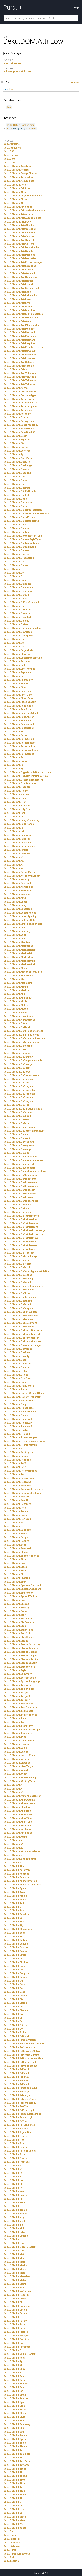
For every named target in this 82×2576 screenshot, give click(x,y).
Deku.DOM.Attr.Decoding (17, 591)
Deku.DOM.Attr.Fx (13, 764)
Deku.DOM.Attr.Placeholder (19, 1408)
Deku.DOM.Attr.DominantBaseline (22, 628)
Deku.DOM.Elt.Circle (14, 1955)
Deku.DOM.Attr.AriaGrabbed (19, 273)
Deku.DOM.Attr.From (15, 761)
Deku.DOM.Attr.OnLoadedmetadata (23, 1160)
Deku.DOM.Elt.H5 (13, 2184)
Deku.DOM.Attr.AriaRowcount (19, 351)
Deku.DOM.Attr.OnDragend (18, 1086)
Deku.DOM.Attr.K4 (13, 868)
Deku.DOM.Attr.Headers (16, 787)
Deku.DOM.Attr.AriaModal (18, 306)
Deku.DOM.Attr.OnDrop (16, 1105)
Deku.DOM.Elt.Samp (14, 2376)
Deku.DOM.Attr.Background (19, 421)
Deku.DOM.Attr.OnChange (17, 1064)
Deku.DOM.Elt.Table (14, 2442)
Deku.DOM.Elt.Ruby (14, 2369)
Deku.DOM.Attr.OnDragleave (19, 1093)
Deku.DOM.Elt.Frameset (16, 2162)
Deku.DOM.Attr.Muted (15, 1008)
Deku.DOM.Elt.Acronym (16, 1870)
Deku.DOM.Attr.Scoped (16, 1541)
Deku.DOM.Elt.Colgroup (16, 1973)
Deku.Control (10, 155)
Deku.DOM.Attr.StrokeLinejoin (20, 1655)
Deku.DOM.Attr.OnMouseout (19, 1190)
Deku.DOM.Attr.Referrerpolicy (20, 1470)
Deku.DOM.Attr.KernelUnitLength (21, 875)
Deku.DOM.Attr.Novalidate (18, 1016)
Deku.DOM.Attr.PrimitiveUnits (20, 1445)
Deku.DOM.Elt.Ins (13, 2224)
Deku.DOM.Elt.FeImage (16, 2091)
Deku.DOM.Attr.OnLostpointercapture (24, 1171)
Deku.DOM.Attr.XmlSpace (17, 1833)
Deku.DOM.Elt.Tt (12, 2498)
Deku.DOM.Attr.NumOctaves (19, 1020)
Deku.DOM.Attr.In (13, 827)
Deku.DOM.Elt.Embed (15, 2032)
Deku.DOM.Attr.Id (13, 816)
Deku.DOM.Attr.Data (14, 580)
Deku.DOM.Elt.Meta (14, 2272)
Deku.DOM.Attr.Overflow (17, 1378)
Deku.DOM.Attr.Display (16, 620)
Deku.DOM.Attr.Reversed (17, 1504)
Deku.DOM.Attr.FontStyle (17, 720)
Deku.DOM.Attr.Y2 (13, 1847)
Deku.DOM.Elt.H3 (13, 2176)
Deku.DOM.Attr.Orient (15, 1374)
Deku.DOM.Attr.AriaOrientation (20, 317)
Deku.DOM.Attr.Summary (17, 1674)
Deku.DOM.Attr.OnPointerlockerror (23, 1234)
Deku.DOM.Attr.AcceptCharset (20, 173)
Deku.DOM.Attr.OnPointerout (19, 1241)
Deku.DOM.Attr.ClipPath (16, 487)
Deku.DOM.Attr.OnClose (16, 1071)
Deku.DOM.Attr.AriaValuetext (19, 384)
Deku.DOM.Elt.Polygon (16, 2335)
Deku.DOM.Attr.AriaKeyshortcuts (21, 288)
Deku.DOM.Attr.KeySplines (18, 886)
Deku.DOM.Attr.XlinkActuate (19, 1799)
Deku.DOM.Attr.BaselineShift (19, 432)
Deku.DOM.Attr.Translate (17, 1733)
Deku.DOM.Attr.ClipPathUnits (19, 491)
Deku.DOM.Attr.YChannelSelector (22, 1851)
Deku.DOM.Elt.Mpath (15, 2284)
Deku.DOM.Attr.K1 (13, 857)
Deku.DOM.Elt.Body (14, 1932)
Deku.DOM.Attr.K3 (13, 864)
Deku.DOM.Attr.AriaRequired (19, 343)
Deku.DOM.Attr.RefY (14, 1467)
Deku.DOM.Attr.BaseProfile (18, 428)
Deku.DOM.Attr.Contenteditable (21, 543)
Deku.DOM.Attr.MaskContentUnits (22, 971)
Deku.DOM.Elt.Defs (14, 1984)
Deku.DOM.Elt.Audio (14, 1903)
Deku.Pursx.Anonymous (16, 2553)
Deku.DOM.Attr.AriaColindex (19, 232)
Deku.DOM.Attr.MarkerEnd (18, 946)
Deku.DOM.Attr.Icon (14, 813)
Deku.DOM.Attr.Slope (15, 1570)
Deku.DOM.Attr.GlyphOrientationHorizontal (27, 772)
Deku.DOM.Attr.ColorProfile (19, 517)
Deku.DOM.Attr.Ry (13, 1526)
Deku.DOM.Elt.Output (15, 2313)
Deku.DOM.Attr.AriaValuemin (19, 376)
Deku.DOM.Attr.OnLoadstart (19, 1167)
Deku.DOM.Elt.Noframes (17, 2291)
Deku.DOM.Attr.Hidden (16, 794)
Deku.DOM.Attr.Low (14, 938)
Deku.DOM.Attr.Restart (16, 1496)
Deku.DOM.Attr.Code (15, 498)
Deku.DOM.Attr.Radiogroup (18, 1452)
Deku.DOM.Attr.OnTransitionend (21, 1334)
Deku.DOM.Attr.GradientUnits (19, 783)
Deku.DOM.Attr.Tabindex (17, 1685)
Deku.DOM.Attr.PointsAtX (17, 1419)
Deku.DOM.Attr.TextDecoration (20, 1707)
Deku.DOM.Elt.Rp (12, 2361)
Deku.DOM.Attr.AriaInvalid (18, 284)
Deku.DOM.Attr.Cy (13, 572)
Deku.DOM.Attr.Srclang (16, 1607)
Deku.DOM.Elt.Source (15, 2398)
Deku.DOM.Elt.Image (15, 2213)
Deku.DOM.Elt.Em (13, 2028)
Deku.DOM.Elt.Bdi (13, 1918)
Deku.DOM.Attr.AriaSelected (19, 362)
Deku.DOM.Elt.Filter (14, 2139)
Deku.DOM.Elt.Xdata (14, 2527)
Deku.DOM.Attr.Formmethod (19, 746)
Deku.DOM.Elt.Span (14, 2402)
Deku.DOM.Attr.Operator (17, 1363)
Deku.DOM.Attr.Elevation (17, 654)
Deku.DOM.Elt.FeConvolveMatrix (21, 2051)
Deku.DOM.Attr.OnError (16, 1119)
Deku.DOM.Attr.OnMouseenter (20, 1178)
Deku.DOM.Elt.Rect (14, 2357)
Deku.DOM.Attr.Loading (16, 931)
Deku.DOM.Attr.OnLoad (16, 1153)
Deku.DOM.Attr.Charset (16, 469)
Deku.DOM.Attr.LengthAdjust (19, 912)
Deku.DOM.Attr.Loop (14, 934)
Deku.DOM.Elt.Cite (13, 1958)
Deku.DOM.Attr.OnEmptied (18, 1112)
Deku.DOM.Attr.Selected (17, 1548)
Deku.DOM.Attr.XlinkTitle (17, 1818)
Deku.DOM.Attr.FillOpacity (18, 680)
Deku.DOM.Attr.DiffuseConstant (21, 602)
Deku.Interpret (11, 2538)
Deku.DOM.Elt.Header (15, 2195)
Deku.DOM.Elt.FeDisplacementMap (23, 2058)
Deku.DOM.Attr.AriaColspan (19, 236)
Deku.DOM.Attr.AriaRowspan (19, 358)
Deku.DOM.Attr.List (14, 927)
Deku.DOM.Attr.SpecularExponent (22, 1589)
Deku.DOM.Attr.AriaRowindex (19, 354)
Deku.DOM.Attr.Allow (15, 199)
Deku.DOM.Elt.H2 (13, 2173)
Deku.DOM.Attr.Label (15, 901)
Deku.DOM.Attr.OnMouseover (20, 1193)
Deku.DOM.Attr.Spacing (16, 1578)
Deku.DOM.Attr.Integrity (16, 838)
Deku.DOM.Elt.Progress (16, 2346)
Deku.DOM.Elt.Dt (12, 2021)
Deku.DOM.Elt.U (12, 2501)
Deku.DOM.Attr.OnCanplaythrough (22, 1060)
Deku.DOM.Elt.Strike (14, 2409)
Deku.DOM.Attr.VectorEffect (19, 1755)
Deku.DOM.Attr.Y (12, 1840)
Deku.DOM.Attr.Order (15, 1371)
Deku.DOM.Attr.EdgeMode (18, 650)
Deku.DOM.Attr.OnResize (17, 1263)
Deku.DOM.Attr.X (12, 1785)
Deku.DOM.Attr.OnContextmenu (21, 1075)
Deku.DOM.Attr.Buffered (17, 450)
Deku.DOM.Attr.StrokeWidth (19, 1666)
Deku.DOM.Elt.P (12, 2317)
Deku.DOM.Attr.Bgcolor (16, 439)
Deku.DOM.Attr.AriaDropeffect (20, 258)
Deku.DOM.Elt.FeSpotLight (18, 2117)
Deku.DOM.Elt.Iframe (15, 2210)
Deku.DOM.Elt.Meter (14, 2280)
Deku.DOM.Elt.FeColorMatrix (19, 2040)
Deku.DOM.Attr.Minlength (17, 997)
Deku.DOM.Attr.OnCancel (17, 1053)
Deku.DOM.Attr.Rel (13, 1474)
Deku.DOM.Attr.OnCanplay (18, 1056)
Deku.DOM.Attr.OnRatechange (20, 1256)
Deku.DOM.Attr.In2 (13, 831)
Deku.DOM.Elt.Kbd (13, 2228)
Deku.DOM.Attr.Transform (18, 1725)
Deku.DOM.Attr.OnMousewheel (20, 1201)
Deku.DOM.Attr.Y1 (13, 1844)
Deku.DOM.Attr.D (12, 576)
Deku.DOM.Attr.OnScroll (17, 1267)
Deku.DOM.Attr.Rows (15, 1515)
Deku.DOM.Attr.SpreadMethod (20, 1596)
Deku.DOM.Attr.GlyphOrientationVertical (25, 776)
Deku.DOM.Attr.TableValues (19, 1688)
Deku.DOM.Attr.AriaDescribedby (21, 247)
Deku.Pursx (9, 2550)
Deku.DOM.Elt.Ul (12, 2505)
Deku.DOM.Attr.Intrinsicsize (19, 846)
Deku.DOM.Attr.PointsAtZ (17, 1426)
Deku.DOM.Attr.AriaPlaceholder (21, 325)
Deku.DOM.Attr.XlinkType (17, 1821)
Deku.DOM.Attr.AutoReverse (19, 399)
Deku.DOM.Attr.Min (14, 994)
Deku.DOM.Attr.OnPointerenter (20, 1223)
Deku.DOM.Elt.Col (13, 1969)
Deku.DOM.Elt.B (12, 1907)
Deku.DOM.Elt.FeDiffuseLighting (21, 2054)
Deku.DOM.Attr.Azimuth (16, 417)
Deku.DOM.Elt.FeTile (15, 2121)
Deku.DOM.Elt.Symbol (15, 2439)
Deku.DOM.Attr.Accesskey (18, 177)
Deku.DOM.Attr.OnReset (16, 1260)
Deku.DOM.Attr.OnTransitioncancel (23, 1330)
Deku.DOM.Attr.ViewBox (16, 1762)
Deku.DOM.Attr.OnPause (17, 1204)
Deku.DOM (9, 162)
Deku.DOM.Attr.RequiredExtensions (23, 1489)
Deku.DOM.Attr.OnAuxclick (18, 1045)
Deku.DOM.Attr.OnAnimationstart (22, 1042)
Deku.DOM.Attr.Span (14, 1581)
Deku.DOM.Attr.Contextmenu (19, 547)
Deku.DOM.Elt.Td (13, 2450)
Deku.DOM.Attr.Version (16, 1759)
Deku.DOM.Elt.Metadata (16, 2276)
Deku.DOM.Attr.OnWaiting (17, 1348)
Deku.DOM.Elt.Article (15, 1895)
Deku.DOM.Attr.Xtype (15, 1836)
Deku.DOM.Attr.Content (16, 532)
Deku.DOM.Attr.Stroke (15, 1641)
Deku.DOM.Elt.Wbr (13, 2524)
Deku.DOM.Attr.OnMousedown (20, 1175)
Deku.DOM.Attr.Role (14, 1507)
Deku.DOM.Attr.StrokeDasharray (21, 1644)
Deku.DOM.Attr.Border (16, 447)
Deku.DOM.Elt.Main (14, 2254)
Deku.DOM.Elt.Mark (14, 2261)
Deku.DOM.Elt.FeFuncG (16, 2080)
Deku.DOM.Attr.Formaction (18, 739)
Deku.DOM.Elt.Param (15, 2321)
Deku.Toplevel (11, 2561)
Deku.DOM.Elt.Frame (15, 2158)
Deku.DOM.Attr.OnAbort (16, 1027)
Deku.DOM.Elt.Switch (15, 2435)
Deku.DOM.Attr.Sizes (15, 1567)
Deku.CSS (9, 151)
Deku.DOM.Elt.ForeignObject (19, 2150)
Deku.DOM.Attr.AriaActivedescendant (24, 210)
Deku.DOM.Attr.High (14, 798)
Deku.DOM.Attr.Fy (13, 768)
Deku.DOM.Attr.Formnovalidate (21, 750)
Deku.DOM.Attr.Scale (15, 1533)
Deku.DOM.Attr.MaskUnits (18, 975)
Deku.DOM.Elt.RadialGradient (19, 2354)
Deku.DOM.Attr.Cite (14, 476)
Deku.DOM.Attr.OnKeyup (17, 1149)
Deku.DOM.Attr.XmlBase (17, 1825)
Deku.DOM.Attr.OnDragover (18, 1097)
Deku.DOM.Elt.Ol (12, 2302)
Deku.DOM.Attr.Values (15, 1751)
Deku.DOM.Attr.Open (14, 1360)
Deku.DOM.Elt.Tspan (14, 2494)
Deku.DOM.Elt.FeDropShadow (20, 2065)
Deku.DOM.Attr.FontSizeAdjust (20, 713)
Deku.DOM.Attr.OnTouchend (19, 1319)
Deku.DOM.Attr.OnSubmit (17, 1304)
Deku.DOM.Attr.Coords (16, 554)
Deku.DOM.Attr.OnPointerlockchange (24, 1230)
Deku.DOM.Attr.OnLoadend (18, 1164)
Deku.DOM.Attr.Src (14, 1600)
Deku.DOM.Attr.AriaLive (16, 303)
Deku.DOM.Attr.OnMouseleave (20, 1182)
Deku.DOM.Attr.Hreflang (16, 805)
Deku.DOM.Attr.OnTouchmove (20, 1323)
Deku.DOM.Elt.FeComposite (19, 2047)
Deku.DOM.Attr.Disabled (17, 617)
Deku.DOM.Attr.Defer (15, 598)
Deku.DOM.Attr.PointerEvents (20, 1411)
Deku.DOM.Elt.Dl (12, 2017)
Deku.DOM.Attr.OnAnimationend (21, 1034)
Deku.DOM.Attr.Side (14, 1559)
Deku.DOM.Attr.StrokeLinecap (20, 1651)
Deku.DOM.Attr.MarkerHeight (19, 949)
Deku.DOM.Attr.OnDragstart (19, 1101)
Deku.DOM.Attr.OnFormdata (19, 1127)
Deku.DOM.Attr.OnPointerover (20, 1245)
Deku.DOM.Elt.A (12, 1862)
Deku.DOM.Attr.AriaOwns (17, 321)
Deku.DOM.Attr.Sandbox (17, 1530)
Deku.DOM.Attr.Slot (14, 1574)
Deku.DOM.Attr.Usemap (16, 1744)
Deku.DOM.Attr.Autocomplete (20, 406)
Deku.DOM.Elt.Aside (14, 1899)
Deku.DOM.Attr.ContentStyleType (22, 539)
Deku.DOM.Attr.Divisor (16, 624)
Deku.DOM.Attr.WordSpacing (19, 1777)
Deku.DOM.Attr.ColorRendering (21, 521)
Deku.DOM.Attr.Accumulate (18, 181)
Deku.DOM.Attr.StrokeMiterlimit (21, 1659)
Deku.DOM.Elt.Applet (15, 1888)
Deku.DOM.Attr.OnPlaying (17, 1212)
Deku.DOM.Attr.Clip (14, 484)
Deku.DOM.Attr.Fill (13, 676)
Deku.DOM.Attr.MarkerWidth (19, 964)
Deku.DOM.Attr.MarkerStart (19, 957)
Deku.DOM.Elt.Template (16, 2453)
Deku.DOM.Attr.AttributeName (20, 391)
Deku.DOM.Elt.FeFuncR (16, 2084)
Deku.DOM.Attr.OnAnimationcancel (23, 1031)
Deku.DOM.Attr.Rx (13, 1522)
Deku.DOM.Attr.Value (15, 1748)
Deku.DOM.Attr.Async (15, 388)
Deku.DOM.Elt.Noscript (16, 2295)
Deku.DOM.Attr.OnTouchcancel (20, 1315)
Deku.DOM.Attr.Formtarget (18, 754)
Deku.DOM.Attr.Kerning (16, 879)
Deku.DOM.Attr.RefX (14, 1463)
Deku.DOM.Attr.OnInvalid (17, 1138)
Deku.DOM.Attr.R (12, 1448)
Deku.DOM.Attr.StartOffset (18, 1618)
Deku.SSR (8, 2557)
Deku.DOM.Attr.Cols (14, 524)
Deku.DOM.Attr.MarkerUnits (19, 960)
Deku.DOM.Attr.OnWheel (17, 1352)
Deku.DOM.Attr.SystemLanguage (21, 1681)
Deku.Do (8, 2531)
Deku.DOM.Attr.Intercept (17, 842)
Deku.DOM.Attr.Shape (15, 1552)
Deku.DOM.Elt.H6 (13, 2187)
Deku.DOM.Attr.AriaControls (19, 240)
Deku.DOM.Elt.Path (14, 2324)
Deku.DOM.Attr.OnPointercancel (21, 1215)
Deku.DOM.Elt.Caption (15, 1947)
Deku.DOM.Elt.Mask (14, 2269)
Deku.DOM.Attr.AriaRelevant (19, 340)
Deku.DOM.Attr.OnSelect (17, 1282)
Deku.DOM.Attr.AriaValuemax (19, 373)
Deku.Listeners (11, 2546)
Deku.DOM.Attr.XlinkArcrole (19, 1803)
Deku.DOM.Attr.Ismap (15, 849)
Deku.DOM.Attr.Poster (16, 1430)
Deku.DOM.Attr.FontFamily (18, 705)
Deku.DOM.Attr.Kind (14, 898)
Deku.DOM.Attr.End (14, 665)
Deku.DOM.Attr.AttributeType (19, 395)
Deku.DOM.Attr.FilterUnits (18, 694)
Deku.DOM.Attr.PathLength (18, 1385)
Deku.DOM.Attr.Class (15, 480)
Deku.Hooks (10, 2535)
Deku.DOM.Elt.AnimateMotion (20, 1881)
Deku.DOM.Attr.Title (14, 1718)
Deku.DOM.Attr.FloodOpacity (19, 702)
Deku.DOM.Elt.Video (14, 2516)
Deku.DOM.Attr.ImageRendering (21, 820)
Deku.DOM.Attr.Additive (16, 188)
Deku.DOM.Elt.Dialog (15, 2003)
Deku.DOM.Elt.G (12, 2165)
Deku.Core (9, 158)
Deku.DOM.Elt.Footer (15, 2147)
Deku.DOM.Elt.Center (15, 1951)
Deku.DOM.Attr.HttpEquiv (17, 809)
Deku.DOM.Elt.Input (14, 2221)
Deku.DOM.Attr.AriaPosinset (19, 328)
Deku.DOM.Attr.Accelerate (18, 166)
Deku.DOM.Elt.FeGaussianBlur (20, 2088)
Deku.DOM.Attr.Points (15, 1415)
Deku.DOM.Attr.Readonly (17, 1459)
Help (76, 7)
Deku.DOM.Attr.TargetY (16, 1700)
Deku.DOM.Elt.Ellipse (15, 2025)
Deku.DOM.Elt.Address (16, 1873)
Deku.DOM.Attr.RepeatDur (18, 1482)
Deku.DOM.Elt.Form (14, 2154)
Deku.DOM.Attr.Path (14, 1382)
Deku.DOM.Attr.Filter (15, 687)
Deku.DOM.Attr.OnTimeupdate (20, 1312)
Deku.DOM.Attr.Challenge (17, 465)
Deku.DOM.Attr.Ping (14, 1404)
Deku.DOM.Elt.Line (13, 2243)
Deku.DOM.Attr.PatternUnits (19, 1400)
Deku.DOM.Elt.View (14, 2520)
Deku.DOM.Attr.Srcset (15, 1611)
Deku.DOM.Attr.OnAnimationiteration (24, 1038)
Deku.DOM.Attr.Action (15, 184)
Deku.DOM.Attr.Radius (16, 1456)
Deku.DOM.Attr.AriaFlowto (18, 269)
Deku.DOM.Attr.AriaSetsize (18, 365)
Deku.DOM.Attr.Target (15, 1692)
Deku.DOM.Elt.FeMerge (16, 2095)
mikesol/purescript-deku (17, 71)
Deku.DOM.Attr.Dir (13, 606)
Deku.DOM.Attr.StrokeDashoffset (22, 1648)
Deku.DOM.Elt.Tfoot (14, 2468)
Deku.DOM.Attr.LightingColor (19, 920)
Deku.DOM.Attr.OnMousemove (20, 1186)
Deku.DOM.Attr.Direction (17, 609)
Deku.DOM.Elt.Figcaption (17, 2132)
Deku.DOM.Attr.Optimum (17, 1367)
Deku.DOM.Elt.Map (13, 2258)
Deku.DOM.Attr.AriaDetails (18, 251)
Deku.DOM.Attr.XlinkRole (17, 1810)
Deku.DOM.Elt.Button (15, 1940)
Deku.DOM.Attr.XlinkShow (17, 1814)
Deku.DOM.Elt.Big (13, 1925)
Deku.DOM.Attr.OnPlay (16, 1208)
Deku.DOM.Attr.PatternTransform (22, 1397)
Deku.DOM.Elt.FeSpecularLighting (22, 2114)
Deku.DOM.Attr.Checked (17, 473)
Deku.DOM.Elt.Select (15, 2387)
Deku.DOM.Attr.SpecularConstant (22, 1585)
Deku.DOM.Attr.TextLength (18, 1711)
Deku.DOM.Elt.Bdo (13, 1921)
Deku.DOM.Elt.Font (14, 2143)
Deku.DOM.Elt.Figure (15, 2136)
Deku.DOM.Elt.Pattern (15, 2328)
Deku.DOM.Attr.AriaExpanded (19, 266)
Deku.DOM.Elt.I (11, 2206)
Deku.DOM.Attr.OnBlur (15, 1049)
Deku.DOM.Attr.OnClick (16, 1068)
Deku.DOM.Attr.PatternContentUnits (23, 1393)
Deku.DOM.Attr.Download (17, 632)
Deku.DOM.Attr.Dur (14, 639)
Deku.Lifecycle (11, 2542)
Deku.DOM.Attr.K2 (13, 861)
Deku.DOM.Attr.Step (14, 1626)
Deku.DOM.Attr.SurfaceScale (19, 1677)
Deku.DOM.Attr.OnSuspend (18, 1308)
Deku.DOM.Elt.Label (14, 2232)
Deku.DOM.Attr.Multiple (16, 1005)
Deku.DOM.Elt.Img (13, 2217)
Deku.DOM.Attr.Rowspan (17, 1519)
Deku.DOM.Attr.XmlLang (17, 1829)
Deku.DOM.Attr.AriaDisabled (19, 254)
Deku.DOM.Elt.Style (14, 2416)
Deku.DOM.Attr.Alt (13, 203)
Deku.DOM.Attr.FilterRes (17, 691)
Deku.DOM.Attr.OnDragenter (19, 1090)
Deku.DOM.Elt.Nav (13, 2287)
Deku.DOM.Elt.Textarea (16, 2465)
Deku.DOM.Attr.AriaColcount (19, 229)
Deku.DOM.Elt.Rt (12, 2365)
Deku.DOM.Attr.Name (15, 1012)
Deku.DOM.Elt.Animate (16, 1877)
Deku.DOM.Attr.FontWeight (18, 727)
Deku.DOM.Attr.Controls (17, 550)
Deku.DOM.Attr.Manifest (17, 942)
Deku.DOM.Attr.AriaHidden (18, 280)
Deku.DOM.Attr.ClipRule (16, 495)
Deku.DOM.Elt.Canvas (15, 1943)
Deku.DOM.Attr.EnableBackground (22, 657)
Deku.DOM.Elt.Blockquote (18, 1929)
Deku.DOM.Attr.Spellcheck (18, 1592)
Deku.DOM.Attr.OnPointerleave (20, 1227)
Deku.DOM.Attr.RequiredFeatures (22, 1493)
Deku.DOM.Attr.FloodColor (18, 698)
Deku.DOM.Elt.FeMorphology (19, 2102)
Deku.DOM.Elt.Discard (16, 2010)
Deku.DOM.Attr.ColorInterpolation (22, 510)
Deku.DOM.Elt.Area (14, 1892)
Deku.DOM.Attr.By (13, 454)
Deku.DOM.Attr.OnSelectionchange (23, 1286)
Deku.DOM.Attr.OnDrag (16, 1082)
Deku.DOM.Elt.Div (13, 2014)
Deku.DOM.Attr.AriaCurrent (18, 243)
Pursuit (12, 7)
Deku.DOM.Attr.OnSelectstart (19, 1289)
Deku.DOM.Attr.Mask (15, 968)
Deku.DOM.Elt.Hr (12, 2199)
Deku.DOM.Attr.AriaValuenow (19, 380)
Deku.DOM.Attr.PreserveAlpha (20, 1437)
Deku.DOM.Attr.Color (15, 506)
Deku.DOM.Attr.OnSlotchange (20, 1297)
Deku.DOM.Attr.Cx (13, 569)
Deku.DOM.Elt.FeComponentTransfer (24, 2043)
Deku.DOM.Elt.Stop (14, 2406)
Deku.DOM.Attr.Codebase (17, 502)
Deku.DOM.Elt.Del (13, 1988)
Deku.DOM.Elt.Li (12, 2239)
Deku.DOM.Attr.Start (14, 1614)
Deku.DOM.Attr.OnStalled (17, 1300)
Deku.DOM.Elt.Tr (12, 2487)
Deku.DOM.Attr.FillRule (16, 683)
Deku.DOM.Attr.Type (14, 1736)
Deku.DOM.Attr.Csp (14, 561)
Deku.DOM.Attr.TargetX (16, 1696)
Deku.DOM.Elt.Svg (13, 2431)
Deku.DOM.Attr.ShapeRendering (21, 1555)
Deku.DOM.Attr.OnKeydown (18, 1141)
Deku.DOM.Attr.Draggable (18, 635)
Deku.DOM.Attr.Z (12, 1855)
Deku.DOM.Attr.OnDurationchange (22, 1108)
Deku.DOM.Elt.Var (13, 2513)
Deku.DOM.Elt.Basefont (16, 1914)
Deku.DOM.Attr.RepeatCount (19, 1478)
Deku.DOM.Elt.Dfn (13, 1999)
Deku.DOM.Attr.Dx (13, 643)
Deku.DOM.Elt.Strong (15, 2413)
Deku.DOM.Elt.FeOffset (16, 2106)
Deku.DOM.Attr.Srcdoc (16, 1604)
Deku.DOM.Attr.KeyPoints (17, 883)
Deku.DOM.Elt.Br (12, 1936)
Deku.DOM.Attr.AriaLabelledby (20, 295)
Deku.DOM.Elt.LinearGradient (19, 2247)
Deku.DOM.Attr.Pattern (16, 1389)
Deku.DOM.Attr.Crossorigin (18, 558)
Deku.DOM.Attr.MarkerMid (18, 953)
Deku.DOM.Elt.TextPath (16, 2461)
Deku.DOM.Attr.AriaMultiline (19, 310)
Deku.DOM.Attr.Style (14, 1670)
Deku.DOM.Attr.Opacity (16, 1356)
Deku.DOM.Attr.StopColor (17, 1633)
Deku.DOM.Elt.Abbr (14, 1866)
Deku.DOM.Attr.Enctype (16, 661)
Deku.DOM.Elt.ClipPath (16, 1962)
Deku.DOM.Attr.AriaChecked (19, 225)
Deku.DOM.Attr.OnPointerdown (20, 1219)
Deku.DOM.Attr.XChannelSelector (22, 1796)
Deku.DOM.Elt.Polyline (16, 2339)
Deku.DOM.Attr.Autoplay (17, 413)
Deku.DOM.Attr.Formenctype (19, 742)
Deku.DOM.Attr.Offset (15, 1023)
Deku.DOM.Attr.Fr (13, 757)
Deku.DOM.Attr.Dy (13, 646)
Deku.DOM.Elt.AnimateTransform (22, 1884)
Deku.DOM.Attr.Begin (15, 436)
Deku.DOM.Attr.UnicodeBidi (19, 1740)
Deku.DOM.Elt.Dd (13, 1980)
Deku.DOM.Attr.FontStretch (18, 717)
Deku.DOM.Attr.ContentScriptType (22, 535)
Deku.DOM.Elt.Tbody (15, 2446)
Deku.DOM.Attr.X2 (13, 1792)
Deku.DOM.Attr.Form (15, 735)
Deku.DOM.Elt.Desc (14, 1992)
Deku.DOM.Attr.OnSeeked (17, 1275)
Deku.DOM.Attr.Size (14, 1563)
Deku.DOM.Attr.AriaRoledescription (23, 347)
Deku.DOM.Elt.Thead (15, 2476)
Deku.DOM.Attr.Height (15, 790)
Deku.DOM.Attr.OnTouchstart (19, 1326)
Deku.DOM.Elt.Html (14, 2202)
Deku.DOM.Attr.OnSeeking (18, 1278)
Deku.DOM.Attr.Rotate (15, 1511)
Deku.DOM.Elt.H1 (13, 2169)
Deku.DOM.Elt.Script (14, 2380)
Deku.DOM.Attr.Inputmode (18, 835)
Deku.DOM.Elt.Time (14, 2479)
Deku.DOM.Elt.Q (12, 2350)
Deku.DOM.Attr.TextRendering (20, 1714)
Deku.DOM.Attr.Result (15, 1500)
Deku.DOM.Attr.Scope (15, 1537)
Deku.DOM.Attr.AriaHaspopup (20, 277)
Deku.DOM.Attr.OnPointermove (20, 1238)
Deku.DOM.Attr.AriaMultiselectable (23, 314)
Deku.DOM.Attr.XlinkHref (17, 1807)
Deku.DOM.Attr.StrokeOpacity (20, 1663)
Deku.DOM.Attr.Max (14, 979)
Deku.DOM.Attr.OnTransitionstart (22, 1341)
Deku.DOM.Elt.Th (13, 2472)
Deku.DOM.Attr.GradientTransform (23, 779)
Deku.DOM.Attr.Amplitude (17, 206)
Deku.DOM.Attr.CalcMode (17, 458)
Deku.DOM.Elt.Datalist (15, 1977)
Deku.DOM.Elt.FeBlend (16, 2036)
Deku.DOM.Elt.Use (13, 2509)
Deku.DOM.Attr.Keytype (16, 894)
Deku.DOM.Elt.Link (13, 2250)
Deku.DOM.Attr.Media (15, 986)
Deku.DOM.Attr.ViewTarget (18, 1766)
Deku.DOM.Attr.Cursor (16, 565)
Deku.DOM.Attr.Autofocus (17, 410)
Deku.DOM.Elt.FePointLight (18, 2110)
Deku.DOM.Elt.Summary (16, 2424)
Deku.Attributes (12, 147)
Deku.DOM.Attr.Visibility (16, 1770)
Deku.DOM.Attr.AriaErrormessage (22, 262)
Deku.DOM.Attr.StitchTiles (18, 1629)
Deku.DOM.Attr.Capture (16, 461)
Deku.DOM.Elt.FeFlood (16, 2069)
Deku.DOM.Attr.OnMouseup (18, 1197)
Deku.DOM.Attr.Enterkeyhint (19, 668)
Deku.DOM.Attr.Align (14, 192)
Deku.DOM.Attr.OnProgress (19, 1252)
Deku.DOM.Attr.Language (17, 909)
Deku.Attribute (11, 144)
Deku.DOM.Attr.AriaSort (16, 369)
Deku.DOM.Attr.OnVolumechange (22, 1345)
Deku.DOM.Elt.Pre (13, 2343)
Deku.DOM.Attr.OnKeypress (18, 1145)
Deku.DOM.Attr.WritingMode (19, 1781)
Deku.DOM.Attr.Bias (14, 443)
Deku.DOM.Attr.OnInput (16, 1134)
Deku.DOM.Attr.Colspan (16, 528)
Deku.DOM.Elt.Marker (15, 2265)
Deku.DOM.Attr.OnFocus (17, 1123)
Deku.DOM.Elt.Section (15, 2383)
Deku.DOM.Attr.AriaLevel (17, 299)
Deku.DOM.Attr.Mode (15, 1001)
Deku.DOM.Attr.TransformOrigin (21, 1729)
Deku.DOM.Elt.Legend (15, 2235)
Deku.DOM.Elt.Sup (13, 2428)
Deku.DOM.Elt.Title (14, 2483)
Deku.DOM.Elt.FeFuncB (16, 2077)
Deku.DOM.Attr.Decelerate (18, 587)
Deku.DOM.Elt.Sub (13, 2420)
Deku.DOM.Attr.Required (17, 1485)
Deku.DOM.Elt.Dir (13, 2006)
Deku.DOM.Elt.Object (15, 2298)
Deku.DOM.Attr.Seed (14, 1544)
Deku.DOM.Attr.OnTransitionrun (21, 1337)
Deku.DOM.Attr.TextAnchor (18, 1703)
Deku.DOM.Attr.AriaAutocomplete (22, 218)
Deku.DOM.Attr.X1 (13, 1788)
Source (75, 82)
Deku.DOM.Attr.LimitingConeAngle (22, 923)
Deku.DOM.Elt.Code (14, 1966)
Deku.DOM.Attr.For (14, 731)
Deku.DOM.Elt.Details (15, 1995)
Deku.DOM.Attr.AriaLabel (17, 291)
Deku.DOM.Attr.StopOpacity (18, 1637)
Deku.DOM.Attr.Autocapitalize (20, 402)
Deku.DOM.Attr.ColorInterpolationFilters (26, 513)
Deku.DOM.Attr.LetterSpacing (20, 916)
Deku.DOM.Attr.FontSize (17, 709)
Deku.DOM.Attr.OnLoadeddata (20, 1156)
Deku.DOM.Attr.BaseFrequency (20, 425)
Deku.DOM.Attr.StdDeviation (19, 1622)
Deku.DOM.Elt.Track (14, 2490)
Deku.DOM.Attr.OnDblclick (18, 1079)
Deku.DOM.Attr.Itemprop (17, 853)
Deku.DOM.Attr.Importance (18, 824)
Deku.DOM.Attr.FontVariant (18, 724)
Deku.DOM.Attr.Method (16, 990)
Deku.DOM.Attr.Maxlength (18, 983)
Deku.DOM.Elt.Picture (15, 2332)
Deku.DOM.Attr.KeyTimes (17, 890)
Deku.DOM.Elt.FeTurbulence (19, 2125)
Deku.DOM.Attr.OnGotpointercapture (24, 1130)
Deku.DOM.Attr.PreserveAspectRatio (24, 1441)
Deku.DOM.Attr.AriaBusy (17, 221)
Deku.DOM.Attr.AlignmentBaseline (22, 195)
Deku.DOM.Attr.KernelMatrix (19, 872)
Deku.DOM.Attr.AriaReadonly (19, 336)
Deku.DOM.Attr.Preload (16, 1434)
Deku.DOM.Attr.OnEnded (17, 1116)
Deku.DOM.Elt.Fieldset (16, 2128)
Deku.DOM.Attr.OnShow (16, 1293)
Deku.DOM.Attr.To (13, 1722)
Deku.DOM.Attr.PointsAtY (17, 1422)
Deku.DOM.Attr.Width (15, 1773)
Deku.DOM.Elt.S (12, 2372)
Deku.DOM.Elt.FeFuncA (16, 2073)
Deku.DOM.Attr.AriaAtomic (18, 214)
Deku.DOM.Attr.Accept (16, 169)
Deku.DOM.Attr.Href (14, 801)
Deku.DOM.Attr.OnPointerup (19, 1249)
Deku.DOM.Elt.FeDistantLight (19, 2062)
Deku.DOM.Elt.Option (15, 2309)
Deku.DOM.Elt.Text (13, 2457)
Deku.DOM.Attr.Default (16, 595)
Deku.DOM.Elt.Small (14, 2394)
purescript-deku (12, 63)
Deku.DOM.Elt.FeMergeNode (19, 2099)
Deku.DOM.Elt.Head (14, 2191)
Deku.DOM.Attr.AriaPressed (19, 332)
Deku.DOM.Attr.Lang (14, 905)
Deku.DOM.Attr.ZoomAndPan (19, 1858)
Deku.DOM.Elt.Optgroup (16, 2306)
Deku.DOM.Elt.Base (14, 1910)
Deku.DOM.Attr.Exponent (17, 672)
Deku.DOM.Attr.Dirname (16, 613)
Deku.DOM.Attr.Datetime (17, 583)
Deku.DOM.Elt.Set (13, 2391)
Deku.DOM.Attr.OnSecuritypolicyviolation (26, 1271)
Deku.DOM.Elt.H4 (13, 2180)
